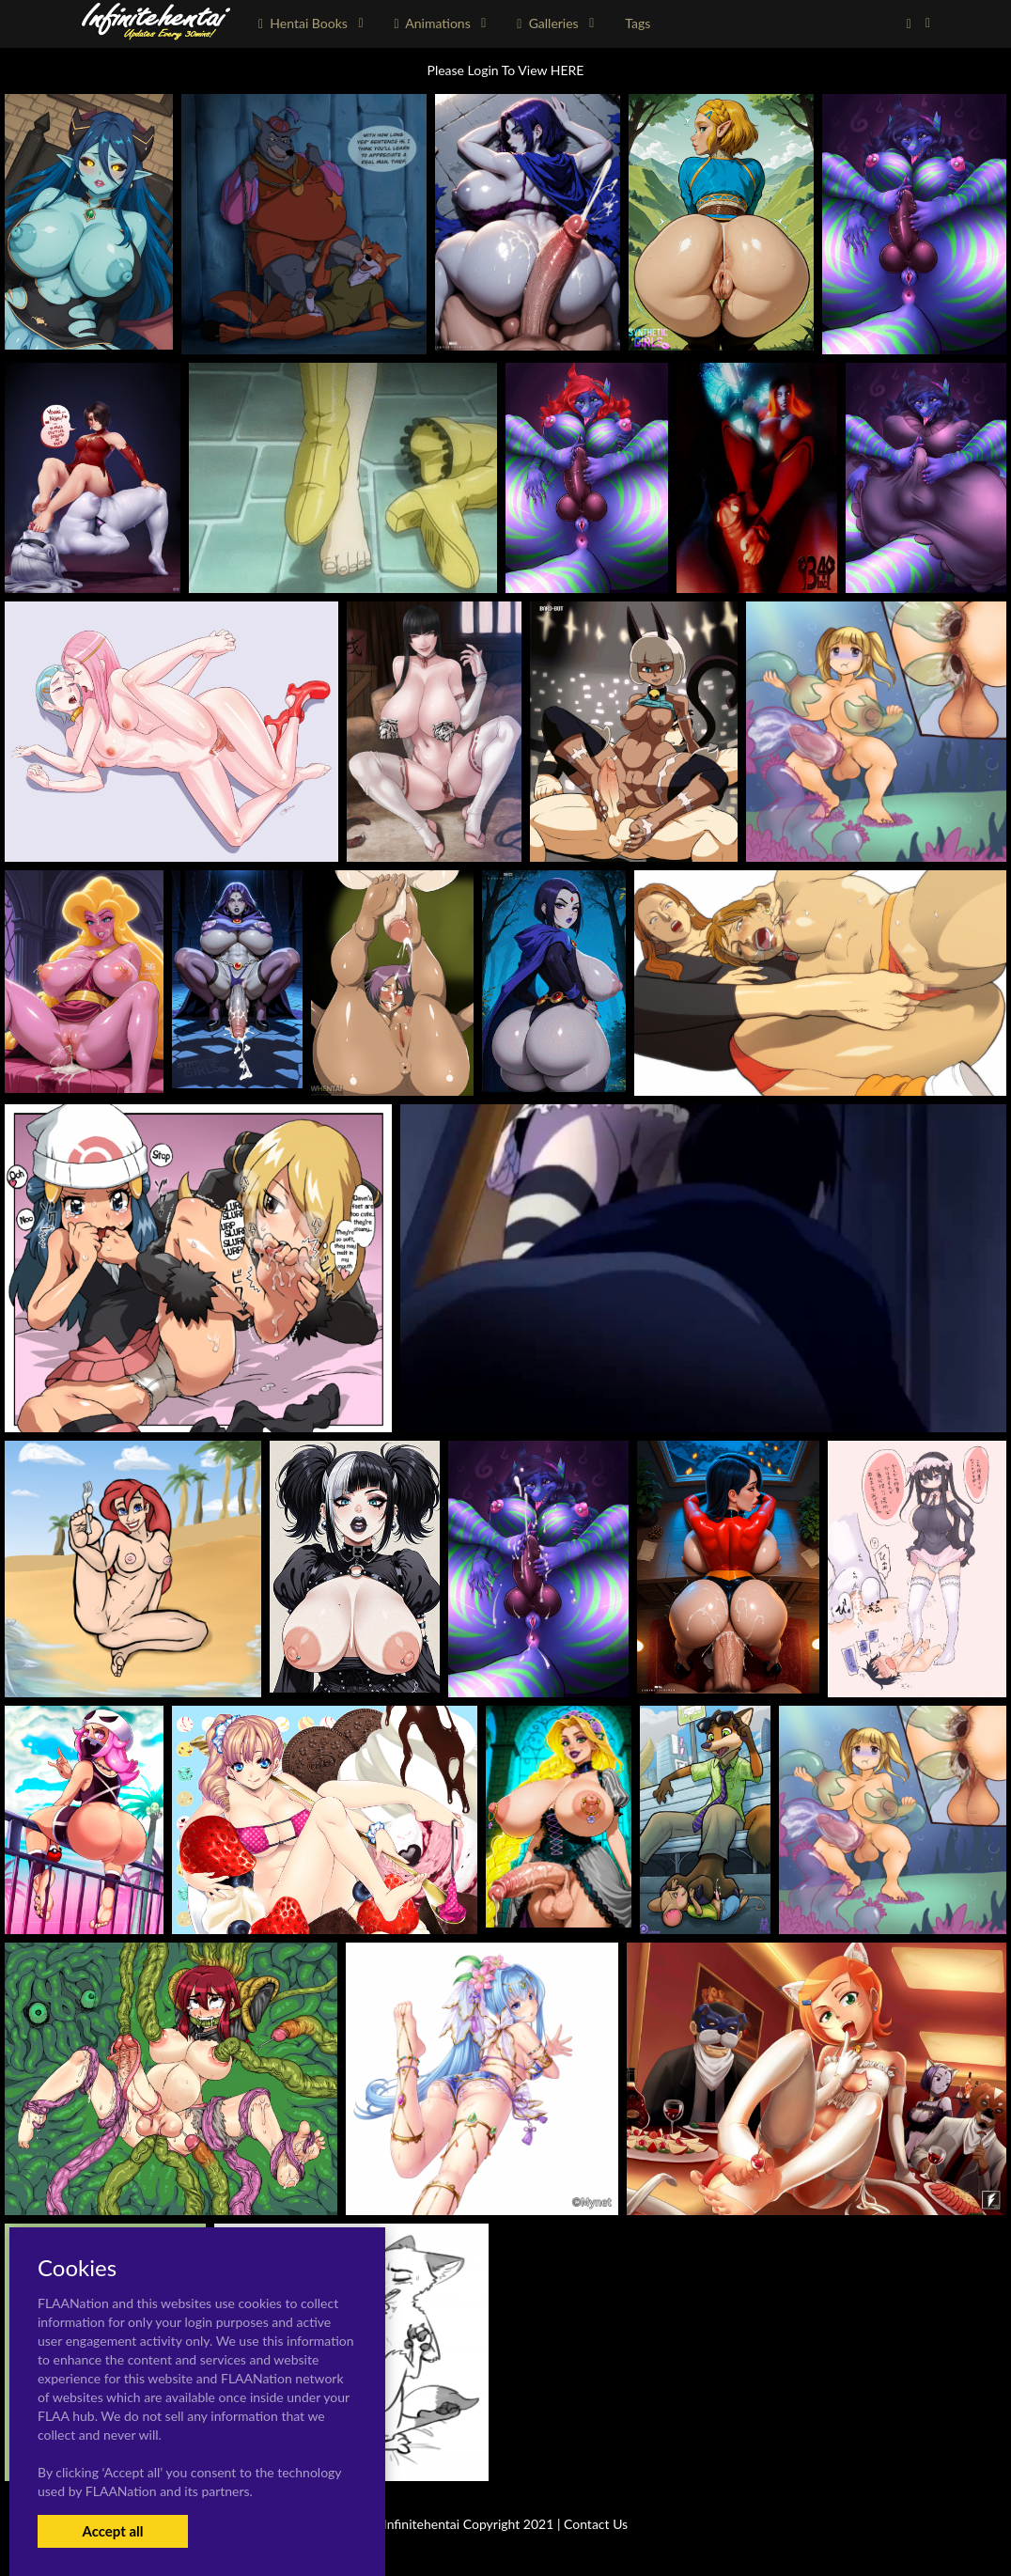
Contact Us (596, 2524)
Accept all (112, 2530)
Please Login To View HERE (506, 70)
